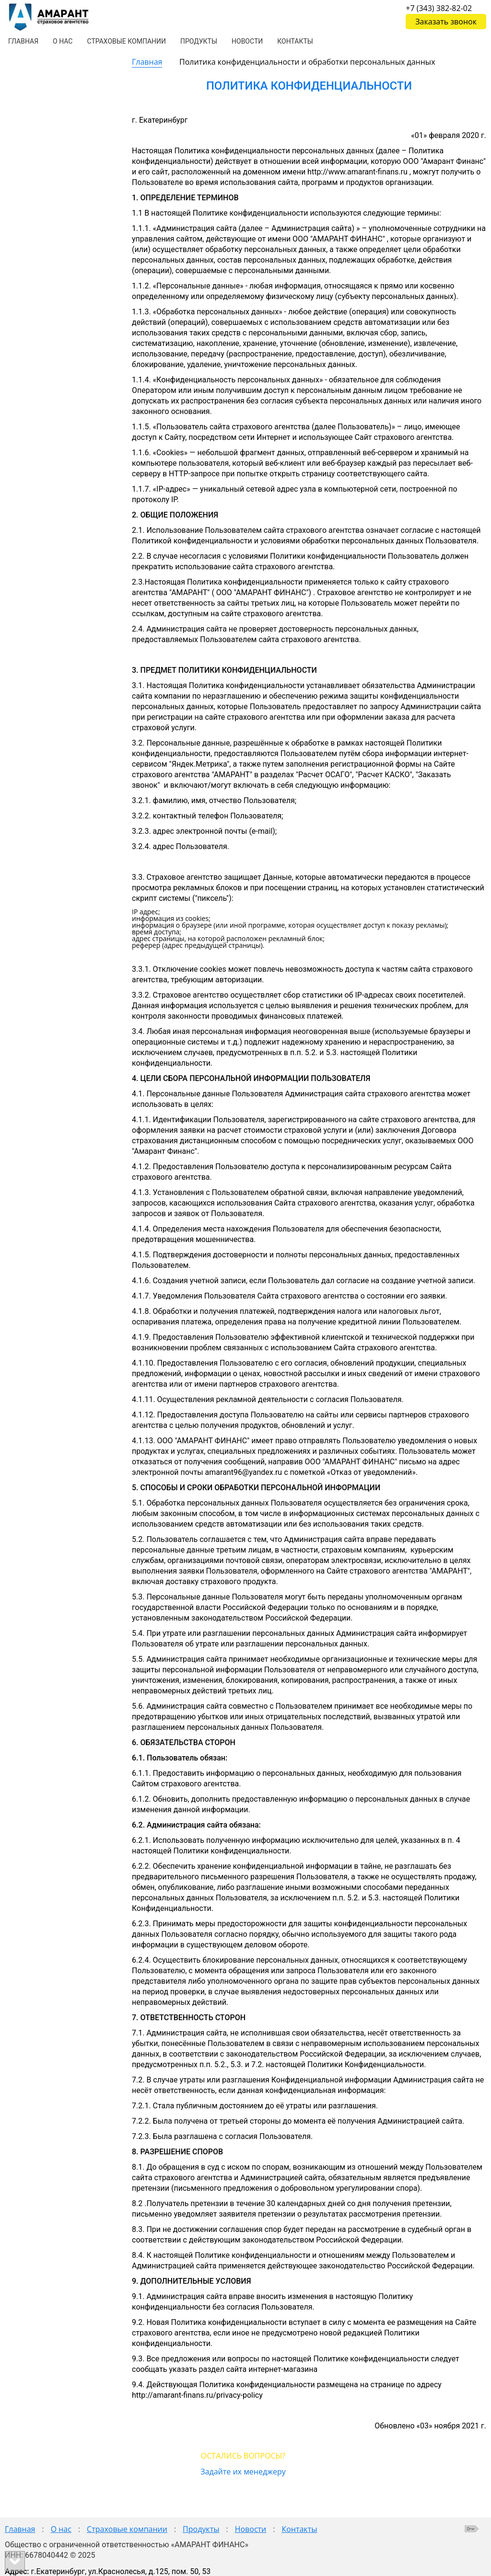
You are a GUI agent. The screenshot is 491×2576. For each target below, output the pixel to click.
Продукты (201, 2529)
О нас (61, 2529)
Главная (147, 62)
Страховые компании (127, 2529)
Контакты (299, 2529)
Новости (251, 2529)
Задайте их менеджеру (242, 2471)
